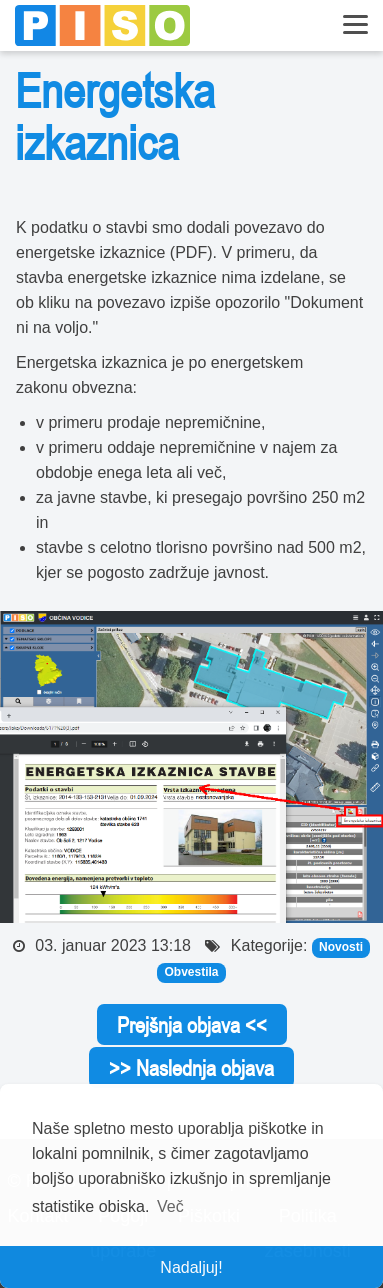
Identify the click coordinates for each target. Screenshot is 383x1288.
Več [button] (170, 1206)
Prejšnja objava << (192, 1025)
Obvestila (191, 972)
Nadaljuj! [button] (191, 1267)
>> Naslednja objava (191, 1068)
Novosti (341, 947)
